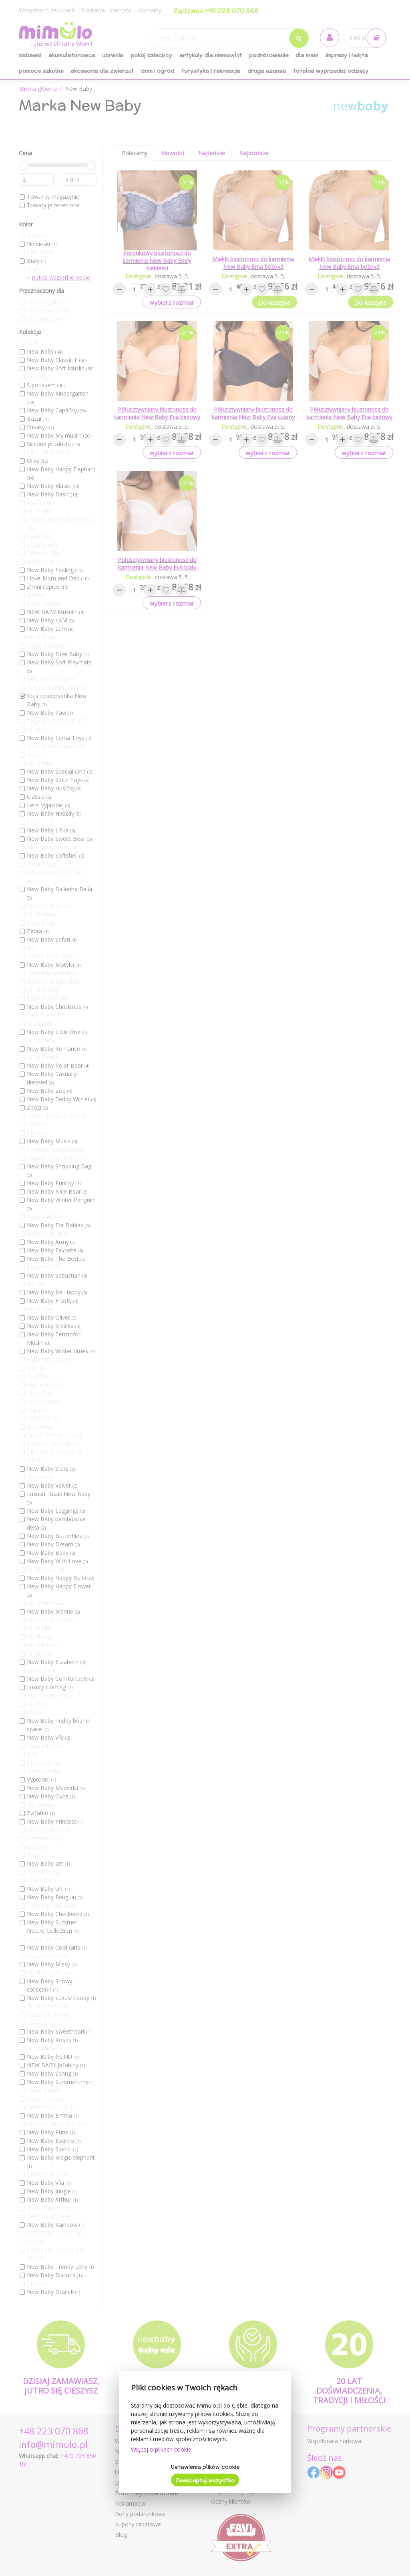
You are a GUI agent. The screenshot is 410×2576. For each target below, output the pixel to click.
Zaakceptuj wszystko (205, 2480)
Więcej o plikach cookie (161, 2449)
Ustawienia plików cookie (205, 2467)
